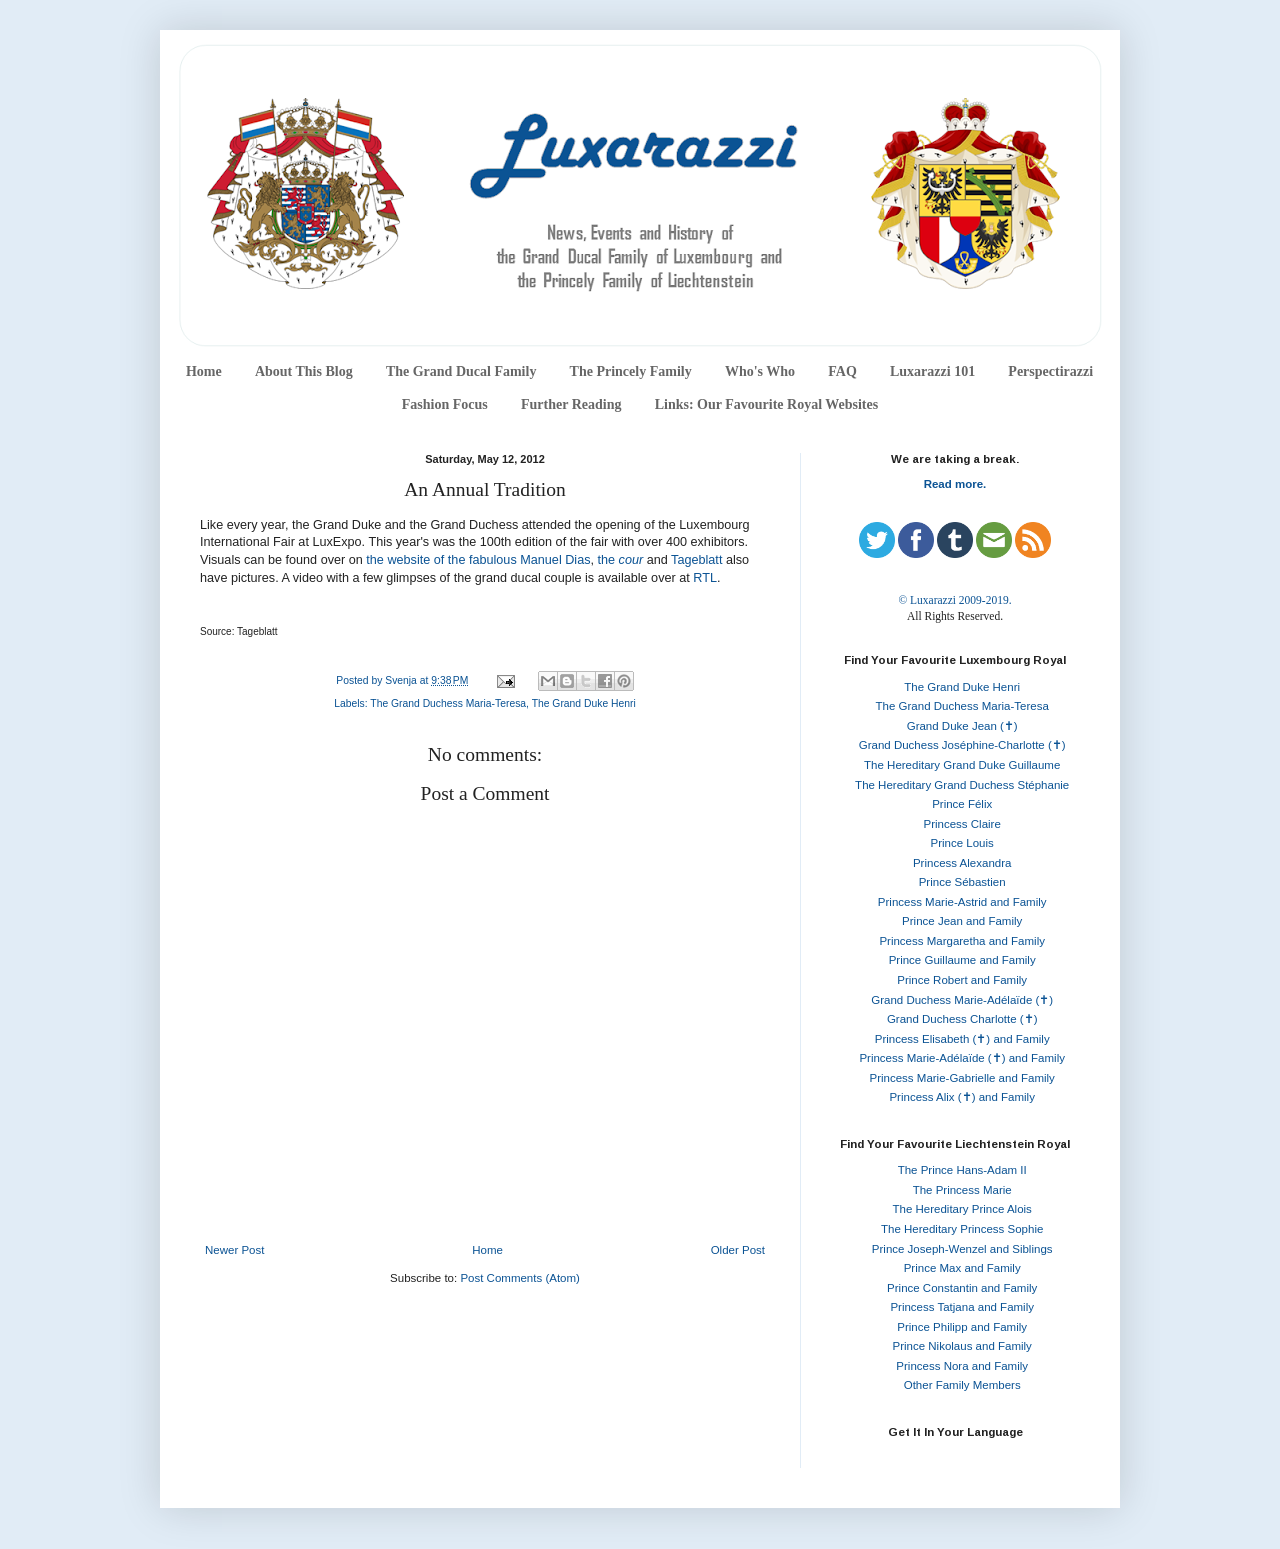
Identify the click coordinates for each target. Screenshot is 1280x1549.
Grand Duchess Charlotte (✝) (962, 1019)
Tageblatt (696, 560)
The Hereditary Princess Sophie (962, 1229)
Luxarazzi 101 (932, 371)
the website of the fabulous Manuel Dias (478, 560)
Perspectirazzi (1050, 371)
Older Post (738, 1250)
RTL (705, 578)
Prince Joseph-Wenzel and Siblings (962, 1249)
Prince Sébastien (962, 882)
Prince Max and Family (962, 1268)
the (621, 560)
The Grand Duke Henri (584, 703)
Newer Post (234, 1250)
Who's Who (760, 371)
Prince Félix (962, 804)
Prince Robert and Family (962, 980)
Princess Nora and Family (962, 1366)
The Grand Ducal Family (461, 371)
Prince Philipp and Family (962, 1327)
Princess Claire (962, 824)
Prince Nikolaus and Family (962, 1346)
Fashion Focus (445, 404)
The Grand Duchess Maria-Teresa (448, 703)
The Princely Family (631, 371)
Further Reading (571, 404)
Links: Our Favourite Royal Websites (767, 404)
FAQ (842, 371)
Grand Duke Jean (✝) (962, 726)
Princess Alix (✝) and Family (961, 1097)
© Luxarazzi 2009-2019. (954, 600)
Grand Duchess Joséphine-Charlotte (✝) (962, 745)
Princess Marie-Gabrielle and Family (962, 1078)
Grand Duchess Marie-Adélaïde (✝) (962, 1000)
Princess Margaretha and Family (962, 941)
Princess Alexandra (962, 863)
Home (204, 371)
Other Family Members (962, 1385)
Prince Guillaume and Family (962, 960)
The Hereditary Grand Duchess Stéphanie (962, 785)
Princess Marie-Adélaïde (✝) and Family (962, 1058)
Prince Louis (962, 843)
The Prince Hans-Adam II (962, 1170)
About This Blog (304, 371)
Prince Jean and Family (962, 921)
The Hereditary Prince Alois (962, 1209)
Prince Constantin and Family (962, 1288)
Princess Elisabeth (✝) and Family (962, 1039)
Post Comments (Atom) (520, 1278)
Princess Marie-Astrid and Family (962, 902)
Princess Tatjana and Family (962, 1307)
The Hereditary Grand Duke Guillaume (962, 765)
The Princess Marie (962, 1190)
